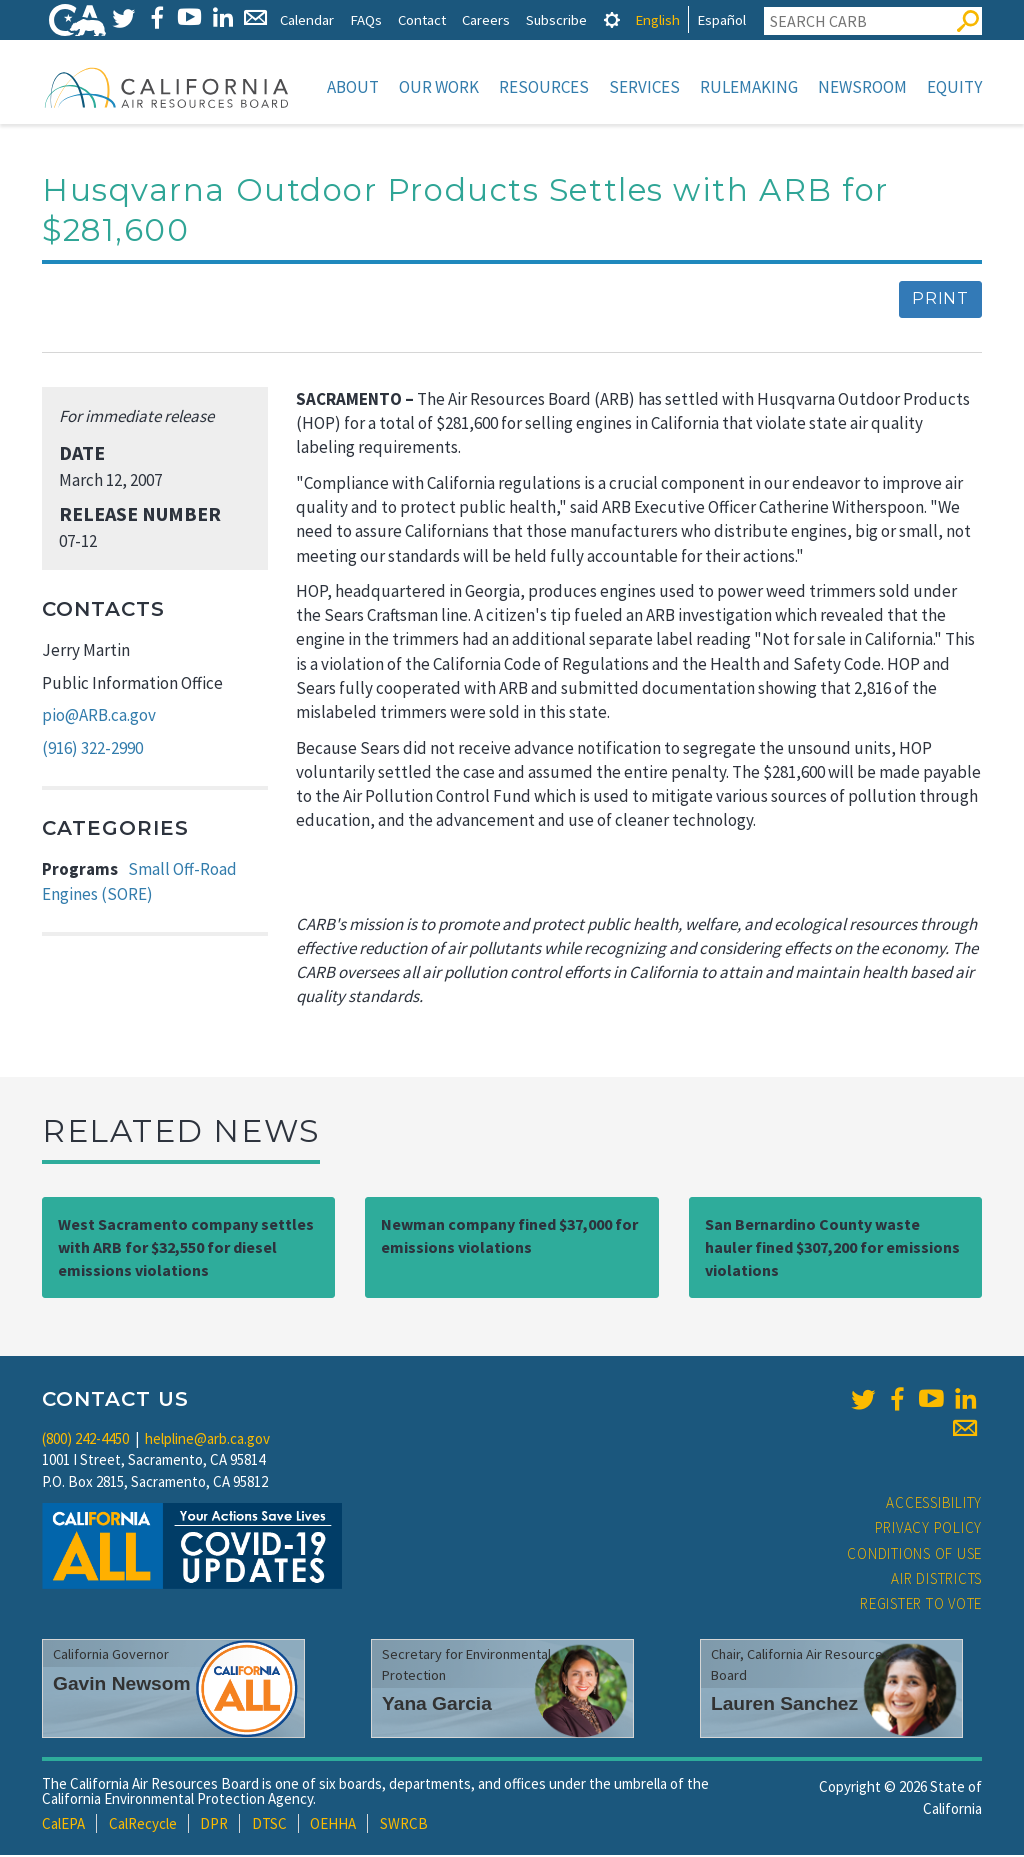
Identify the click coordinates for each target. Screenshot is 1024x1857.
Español (721, 19)
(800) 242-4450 (85, 1440)
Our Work (439, 87)
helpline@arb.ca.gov (207, 1440)
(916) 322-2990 (92, 750)
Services (644, 87)
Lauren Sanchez (784, 1705)
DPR (214, 1825)
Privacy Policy (929, 1529)
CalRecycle (143, 1825)
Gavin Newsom (122, 1685)
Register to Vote (921, 1605)
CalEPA (63, 1825)
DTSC (269, 1825)
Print (940, 300)
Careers (486, 19)
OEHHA (333, 1825)
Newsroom (862, 87)
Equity (954, 87)
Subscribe (556, 19)
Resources (544, 87)
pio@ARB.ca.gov (99, 717)
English (657, 19)
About (353, 87)
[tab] (612, 19)
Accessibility (934, 1504)
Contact (422, 19)
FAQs (366, 19)
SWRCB (404, 1825)
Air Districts (936, 1580)
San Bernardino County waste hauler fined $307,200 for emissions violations (832, 1249)
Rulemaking (749, 87)
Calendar (307, 19)
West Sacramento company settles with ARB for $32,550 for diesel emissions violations (186, 1249)
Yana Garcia (437, 1705)
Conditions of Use (914, 1555)
